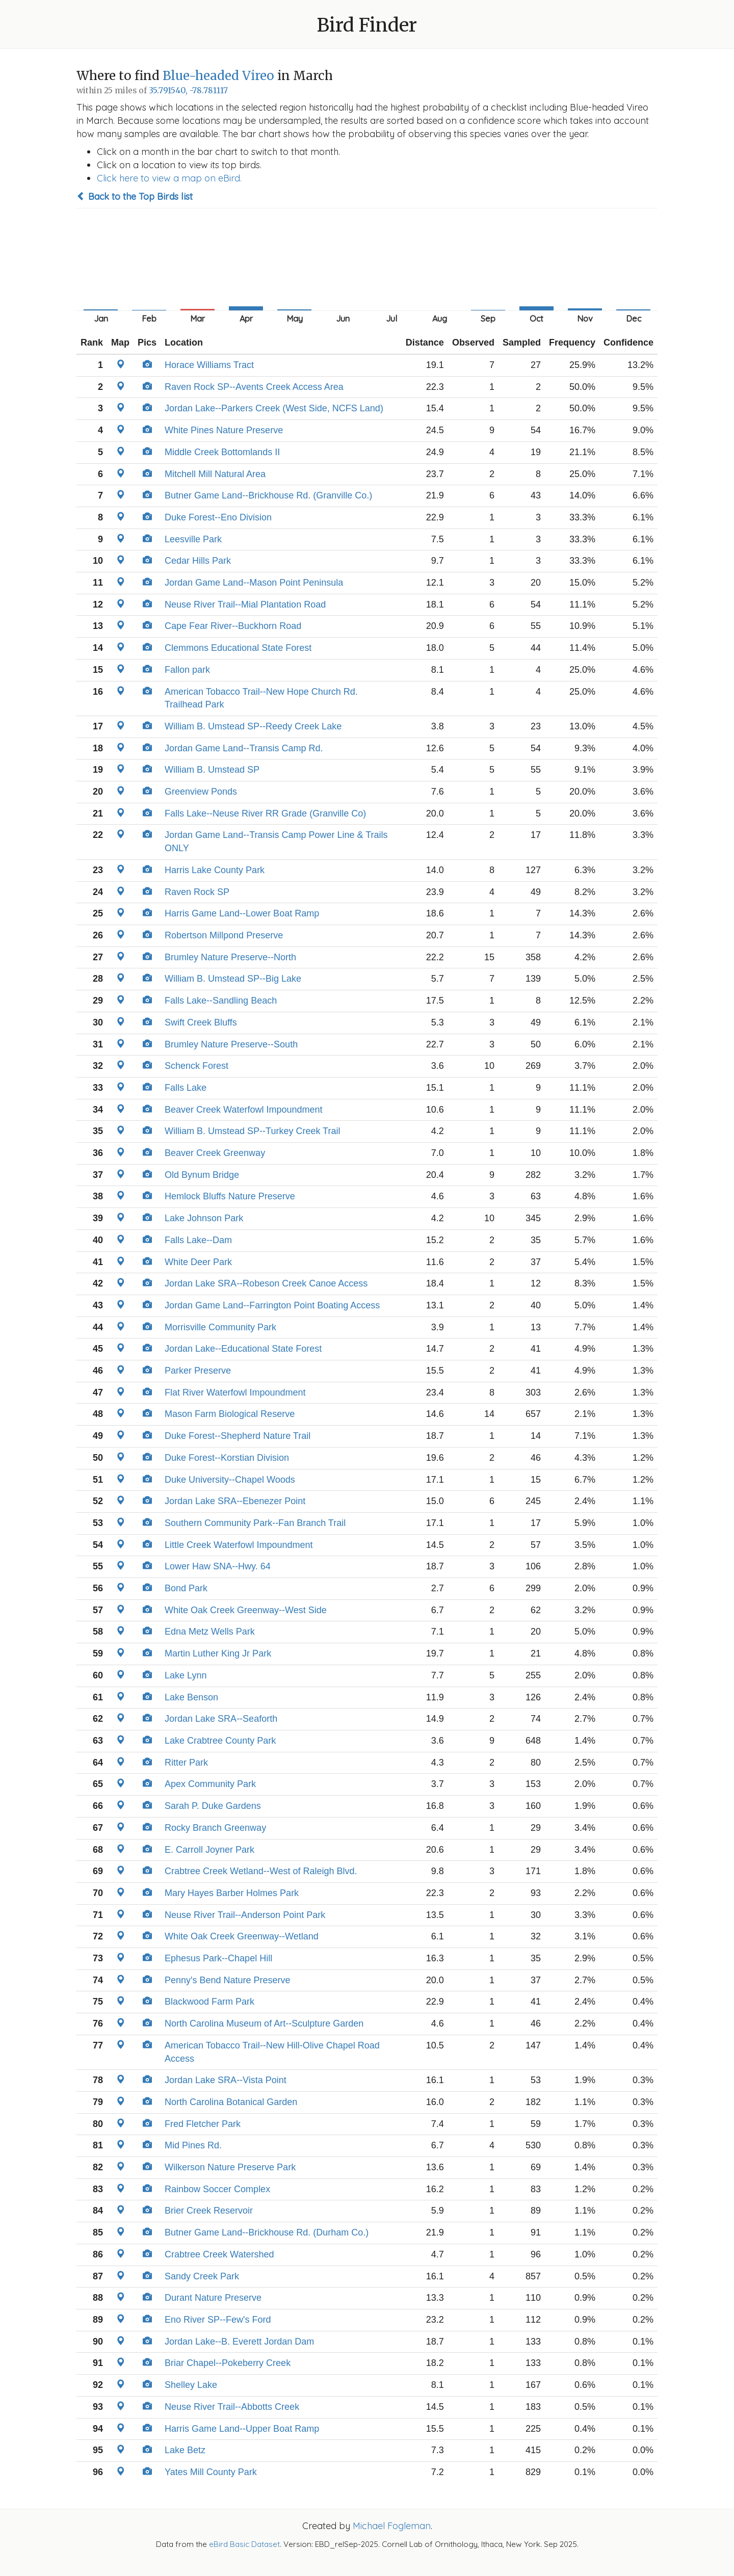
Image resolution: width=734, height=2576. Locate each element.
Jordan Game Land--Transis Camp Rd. (244, 748)
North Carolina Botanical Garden (231, 2102)
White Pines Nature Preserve (224, 430)
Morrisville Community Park (220, 1327)
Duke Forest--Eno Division (218, 517)
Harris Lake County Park (215, 870)
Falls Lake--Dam (198, 1240)
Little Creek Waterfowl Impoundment (238, 1545)
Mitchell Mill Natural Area (215, 474)
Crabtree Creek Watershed (219, 2254)
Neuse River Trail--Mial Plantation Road (245, 604)
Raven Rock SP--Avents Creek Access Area (254, 387)
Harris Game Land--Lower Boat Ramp (242, 913)
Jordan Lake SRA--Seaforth (221, 1719)
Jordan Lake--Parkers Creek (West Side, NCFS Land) (274, 408)
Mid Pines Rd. (193, 2145)
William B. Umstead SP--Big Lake (233, 979)
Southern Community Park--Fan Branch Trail (255, 1523)
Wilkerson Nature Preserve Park (230, 2167)
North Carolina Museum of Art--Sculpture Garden (264, 2023)
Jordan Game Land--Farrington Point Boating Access (272, 1305)
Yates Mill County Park (211, 2472)
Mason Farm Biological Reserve (230, 1414)
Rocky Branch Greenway (215, 1828)
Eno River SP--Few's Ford (218, 2320)
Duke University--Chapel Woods (230, 1480)
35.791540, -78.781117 (188, 90)
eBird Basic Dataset (244, 2544)
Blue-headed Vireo (218, 76)
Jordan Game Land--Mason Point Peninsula (254, 582)
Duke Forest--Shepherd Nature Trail (237, 1436)
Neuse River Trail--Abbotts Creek (232, 2407)
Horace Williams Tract (209, 365)
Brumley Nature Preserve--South (231, 1044)
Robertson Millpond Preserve (224, 935)
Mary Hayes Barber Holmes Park (232, 1893)
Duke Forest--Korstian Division (227, 1458)
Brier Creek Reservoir (209, 2210)
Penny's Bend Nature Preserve (228, 1980)
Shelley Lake (191, 2385)
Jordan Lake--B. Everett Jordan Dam (239, 2341)
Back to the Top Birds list (134, 196)
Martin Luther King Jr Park (218, 1653)
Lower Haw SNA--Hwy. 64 (218, 1566)
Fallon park (187, 670)
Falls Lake (185, 1088)
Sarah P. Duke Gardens (213, 1806)
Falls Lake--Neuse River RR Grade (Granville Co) (265, 813)
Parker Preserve (198, 1370)
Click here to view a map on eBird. (169, 178)
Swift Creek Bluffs (201, 1022)
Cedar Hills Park (198, 561)
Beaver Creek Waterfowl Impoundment (243, 1110)
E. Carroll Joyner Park (209, 1850)
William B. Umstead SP (212, 770)
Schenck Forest (196, 1066)
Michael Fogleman (392, 2526)
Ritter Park (186, 1762)
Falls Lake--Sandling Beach (221, 1000)
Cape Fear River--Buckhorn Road (233, 626)
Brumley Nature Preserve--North (230, 957)
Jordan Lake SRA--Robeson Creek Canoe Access (266, 1283)
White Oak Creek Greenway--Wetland (242, 1936)
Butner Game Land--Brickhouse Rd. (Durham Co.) (267, 2232)
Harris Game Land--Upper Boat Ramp (242, 2429)
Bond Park (186, 1588)
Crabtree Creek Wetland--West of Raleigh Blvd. (261, 1871)
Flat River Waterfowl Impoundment (235, 1392)
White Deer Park (198, 1262)
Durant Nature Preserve (213, 2298)
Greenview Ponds (201, 791)
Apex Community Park (210, 1784)
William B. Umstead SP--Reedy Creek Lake (253, 726)
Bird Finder (367, 25)
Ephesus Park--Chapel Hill (218, 1958)
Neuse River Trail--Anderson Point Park (245, 1915)
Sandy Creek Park (202, 2276)
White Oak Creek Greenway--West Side (246, 1610)
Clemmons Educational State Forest (238, 648)
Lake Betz (185, 2450)
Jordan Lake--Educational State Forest (243, 1349)
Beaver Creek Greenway (215, 1153)
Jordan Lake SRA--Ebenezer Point (235, 1501)
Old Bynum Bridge (202, 1175)
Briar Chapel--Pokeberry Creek (228, 2363)
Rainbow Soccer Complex (217, 2189)
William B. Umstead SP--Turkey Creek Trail (252, 1131)
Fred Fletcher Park (203, 2124)
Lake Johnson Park (204, 1218)
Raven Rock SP (197, 892)
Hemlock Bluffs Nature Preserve (230, 1196)
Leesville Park (193, 539)
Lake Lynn (185, 1675)
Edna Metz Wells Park (210, 1631)
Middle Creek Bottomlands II (222, 452)
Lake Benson (191, 1697)
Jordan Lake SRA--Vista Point (225, 2080)
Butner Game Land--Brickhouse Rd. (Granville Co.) (268, 495)
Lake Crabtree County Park (220, 1741)
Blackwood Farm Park (209, 2001)
